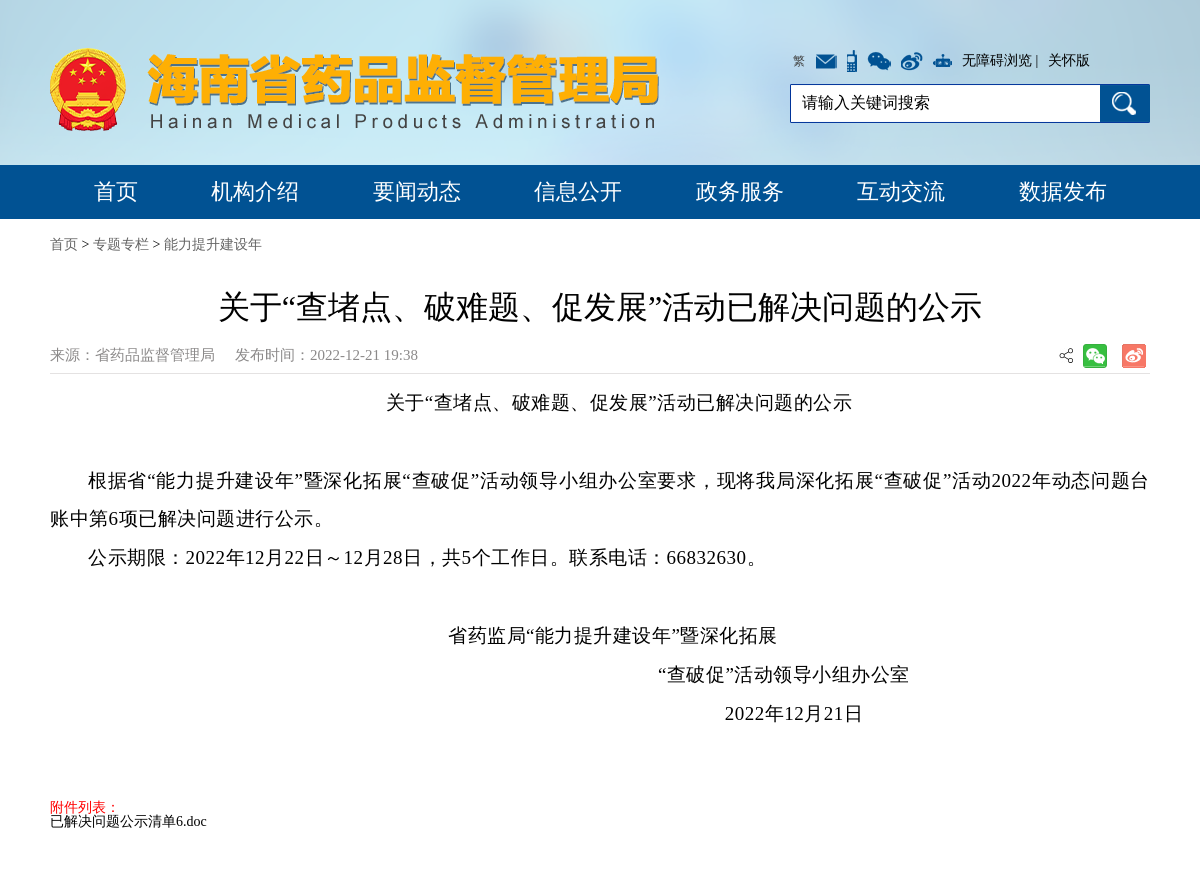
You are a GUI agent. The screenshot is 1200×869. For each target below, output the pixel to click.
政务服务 (740, 191)
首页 (116, 191)
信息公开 (578, 191)
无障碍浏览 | (1000, 60)
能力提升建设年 (213, 244)
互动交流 (901, 191)
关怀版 (1069, 60)
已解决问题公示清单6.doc (128, 821)
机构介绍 (255, 191)
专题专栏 (121, 244)
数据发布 (1063, 191)
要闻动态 (417, 191)
